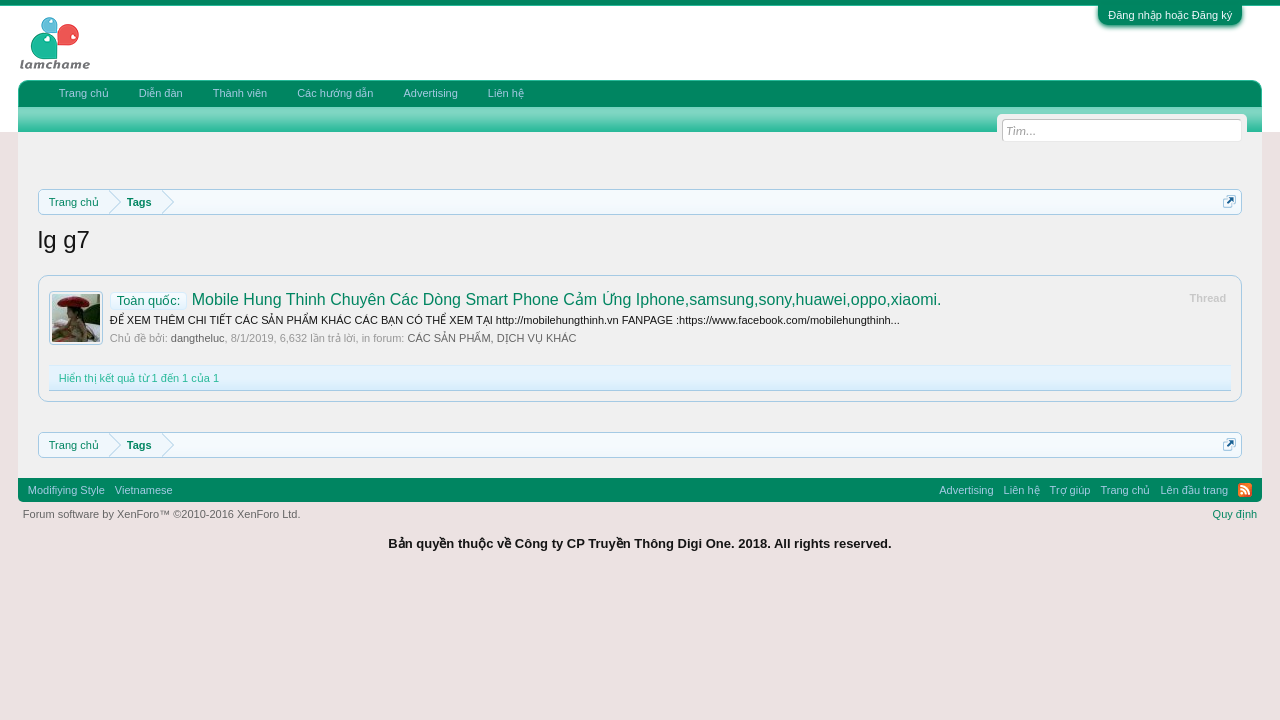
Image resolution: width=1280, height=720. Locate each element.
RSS (1245, 490)
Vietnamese (144, 490)
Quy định (1235, 514)
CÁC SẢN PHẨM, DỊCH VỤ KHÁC (491, 338)
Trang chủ (84, 93)
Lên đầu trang (1194, 490)
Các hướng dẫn (335, 93)
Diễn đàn (161, 93)
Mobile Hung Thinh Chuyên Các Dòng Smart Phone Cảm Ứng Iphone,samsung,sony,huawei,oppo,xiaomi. (526, 299)
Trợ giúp (1070, 490)
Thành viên (240, 93)
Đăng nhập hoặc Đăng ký (1170, 15)
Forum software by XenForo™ (162, 514)
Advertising (430, 93)
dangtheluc (198, 338)
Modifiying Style (66, 490)
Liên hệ (506, 93)
